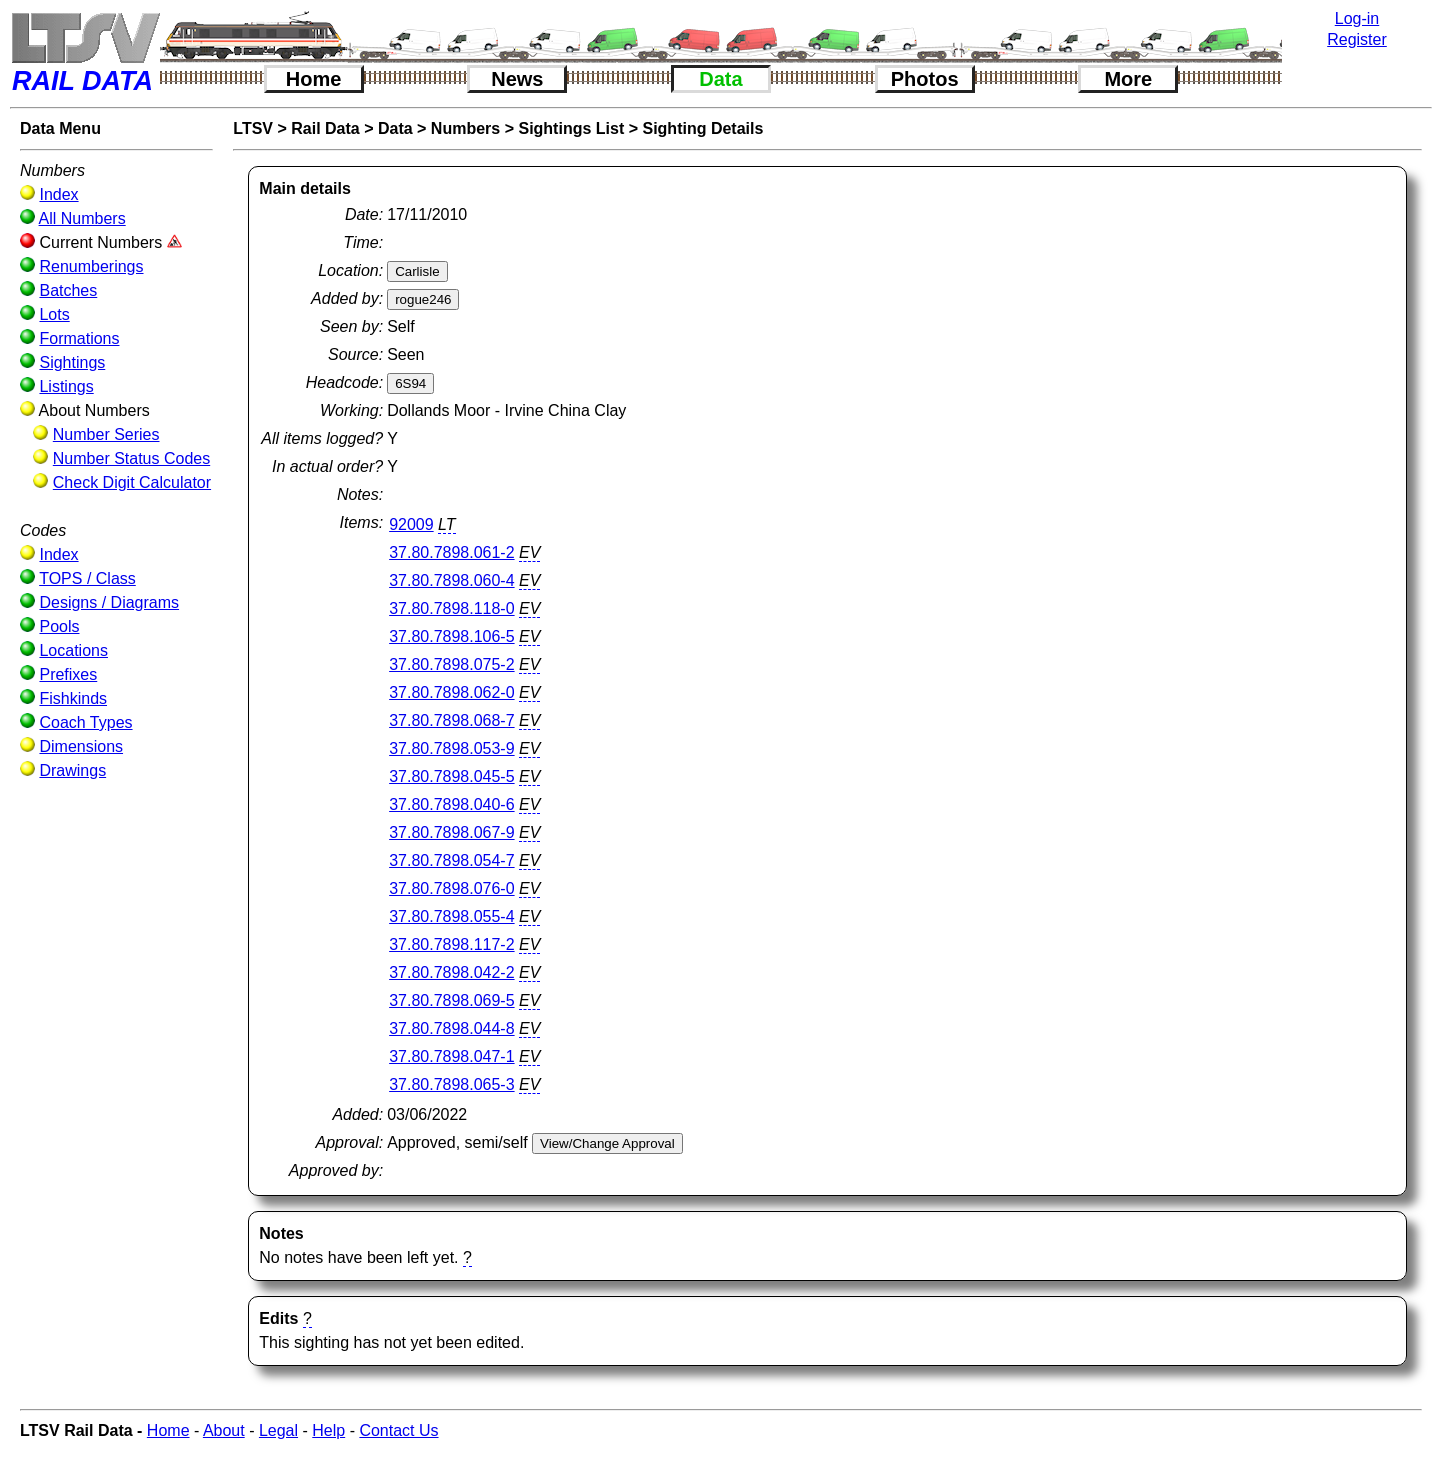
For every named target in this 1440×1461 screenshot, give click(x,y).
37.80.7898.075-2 (451, 664)
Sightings (72, 362)
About (224, 1430)
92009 (411, 524)
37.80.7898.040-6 (451, 804)
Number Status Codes (131, 458)
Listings (66, 386)
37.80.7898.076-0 (451, 888)
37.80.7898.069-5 (451, 1000)
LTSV (253, 128)
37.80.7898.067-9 (451, 832)
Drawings (72, 770)
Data (720, 79)
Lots (54, 314)
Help (328, 1430)
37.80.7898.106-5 (451, 636)
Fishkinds (73, 698)
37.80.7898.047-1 (451, 1056)
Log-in (1357, 18)
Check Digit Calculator (132, 482)
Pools (59, 626)
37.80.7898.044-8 (451, 1028)
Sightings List (571, 128)
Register (1357, 39)
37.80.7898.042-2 (451, 972)
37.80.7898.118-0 (451, 608)
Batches (68, 290)
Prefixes (68, 674)
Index (58, 194)
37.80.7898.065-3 (451, 1084)
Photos (925, 79)
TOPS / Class (87, 578)
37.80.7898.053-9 (451, 748)
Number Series (106, 434)
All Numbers (82, 218)
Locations (73, 650)
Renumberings (91, 266)
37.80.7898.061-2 (451, 552)
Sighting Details (702, 128)
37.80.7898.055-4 (451, 916)
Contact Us (398, 1430)
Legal (278, 1430)
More (1128, 79)
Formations (79, 338)
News (517, 79)
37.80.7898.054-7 (451, 860)
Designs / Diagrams (109, 602)
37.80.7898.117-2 (451, 944)
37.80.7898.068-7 (451, 720)
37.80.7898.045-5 (451, 776)
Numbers (465, 128)
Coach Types (85, 722)
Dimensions (81, 746)
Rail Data (325, 128)
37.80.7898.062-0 (451, 692)
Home (314, 79)
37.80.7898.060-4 (451, 580)
